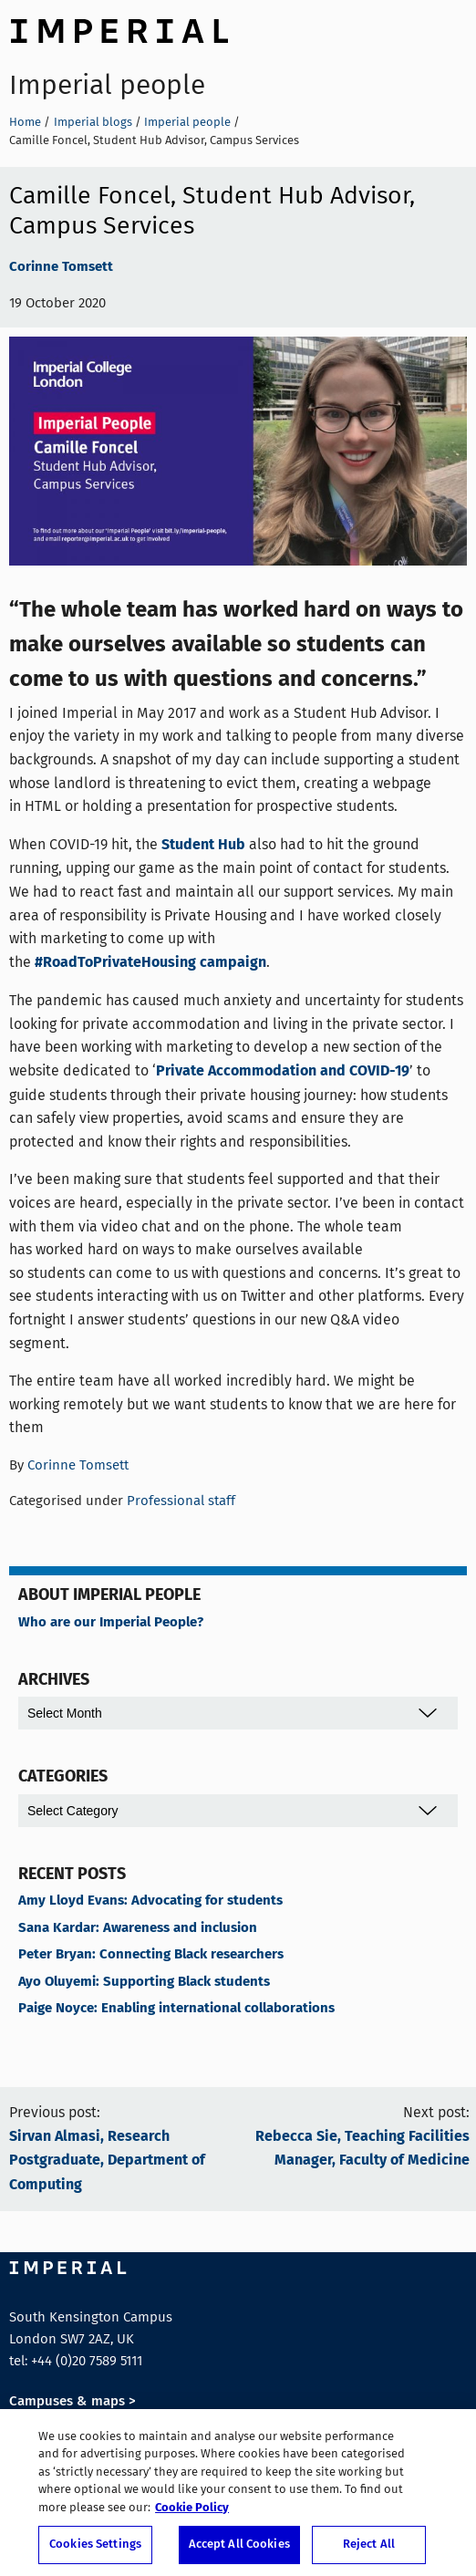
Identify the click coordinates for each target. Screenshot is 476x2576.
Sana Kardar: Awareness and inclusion (137, 1928)
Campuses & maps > (72, 2402)
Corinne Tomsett (61, 267)
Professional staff (181, 1500)
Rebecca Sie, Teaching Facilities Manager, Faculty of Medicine (362, 2149)
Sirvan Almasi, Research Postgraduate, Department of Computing (107, 2161)
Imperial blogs (93, 122)
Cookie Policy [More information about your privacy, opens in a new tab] (192, 2511)
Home (25, 122)
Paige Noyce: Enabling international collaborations (176, 2009)
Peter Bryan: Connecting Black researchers (151, 1955)
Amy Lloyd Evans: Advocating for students (150, 1901)
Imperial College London (118, 28)
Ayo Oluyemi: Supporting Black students (144, 1982)
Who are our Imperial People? (110, 1623)
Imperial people (107, 84)
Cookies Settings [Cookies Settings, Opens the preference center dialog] (95, 2549)
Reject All (369, 2549)
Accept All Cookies (239, 2549)
